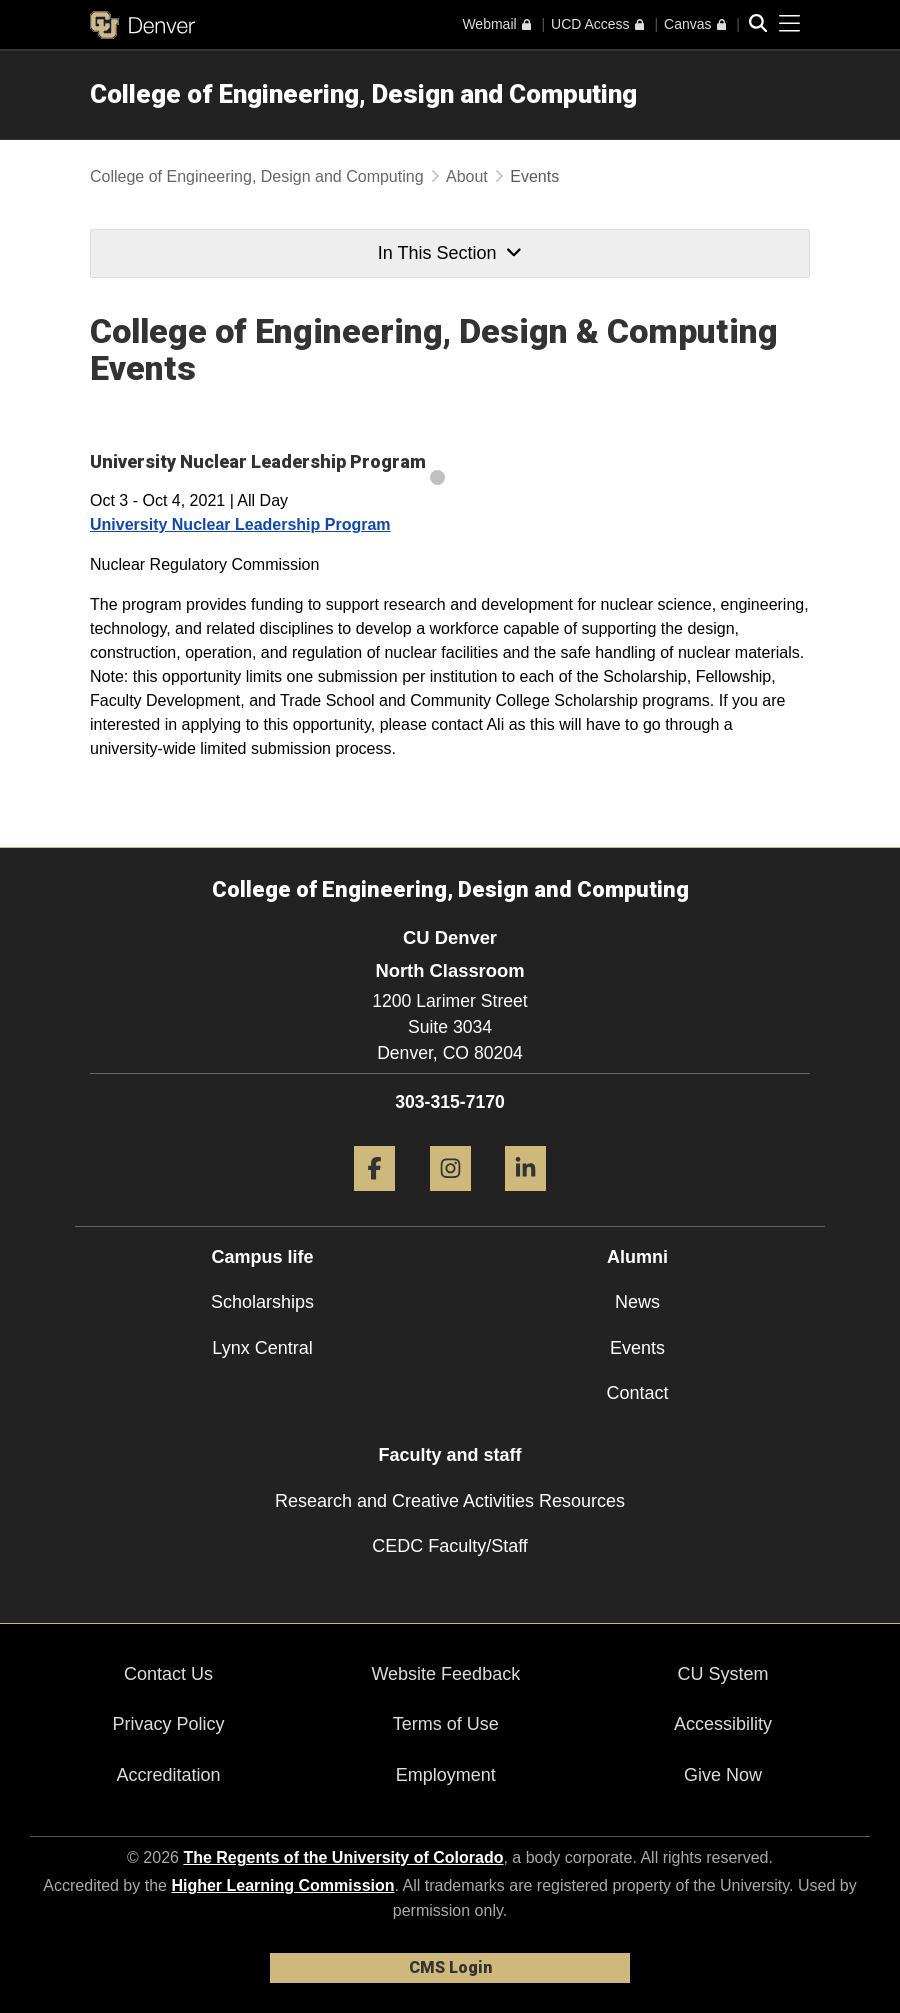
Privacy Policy (169, 1724)
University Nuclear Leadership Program (240, 524)
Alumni (637, 1257)
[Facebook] (374, 1198)
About (467, 176)
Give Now (723, 1775)
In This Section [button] (450, 253)
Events (637, 1348)
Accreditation (169, 1775)
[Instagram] (450, 1198)
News (637, 1302)
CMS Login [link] (450, 1967)
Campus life (262, 1257)
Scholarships (262, 1302)
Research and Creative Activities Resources (450, 1501)
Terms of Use (446, 1724)
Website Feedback (445, 1674)
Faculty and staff (449, 1455)
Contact (637, 1393)
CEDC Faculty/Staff (450, 1546)
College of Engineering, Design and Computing (363, 94)
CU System (722, 1674)
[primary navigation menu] (790, 24)
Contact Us (168, 1674)
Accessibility (723, 1724)
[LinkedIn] (525, 1198)
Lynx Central (262, 1348)
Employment (446, 1775)
